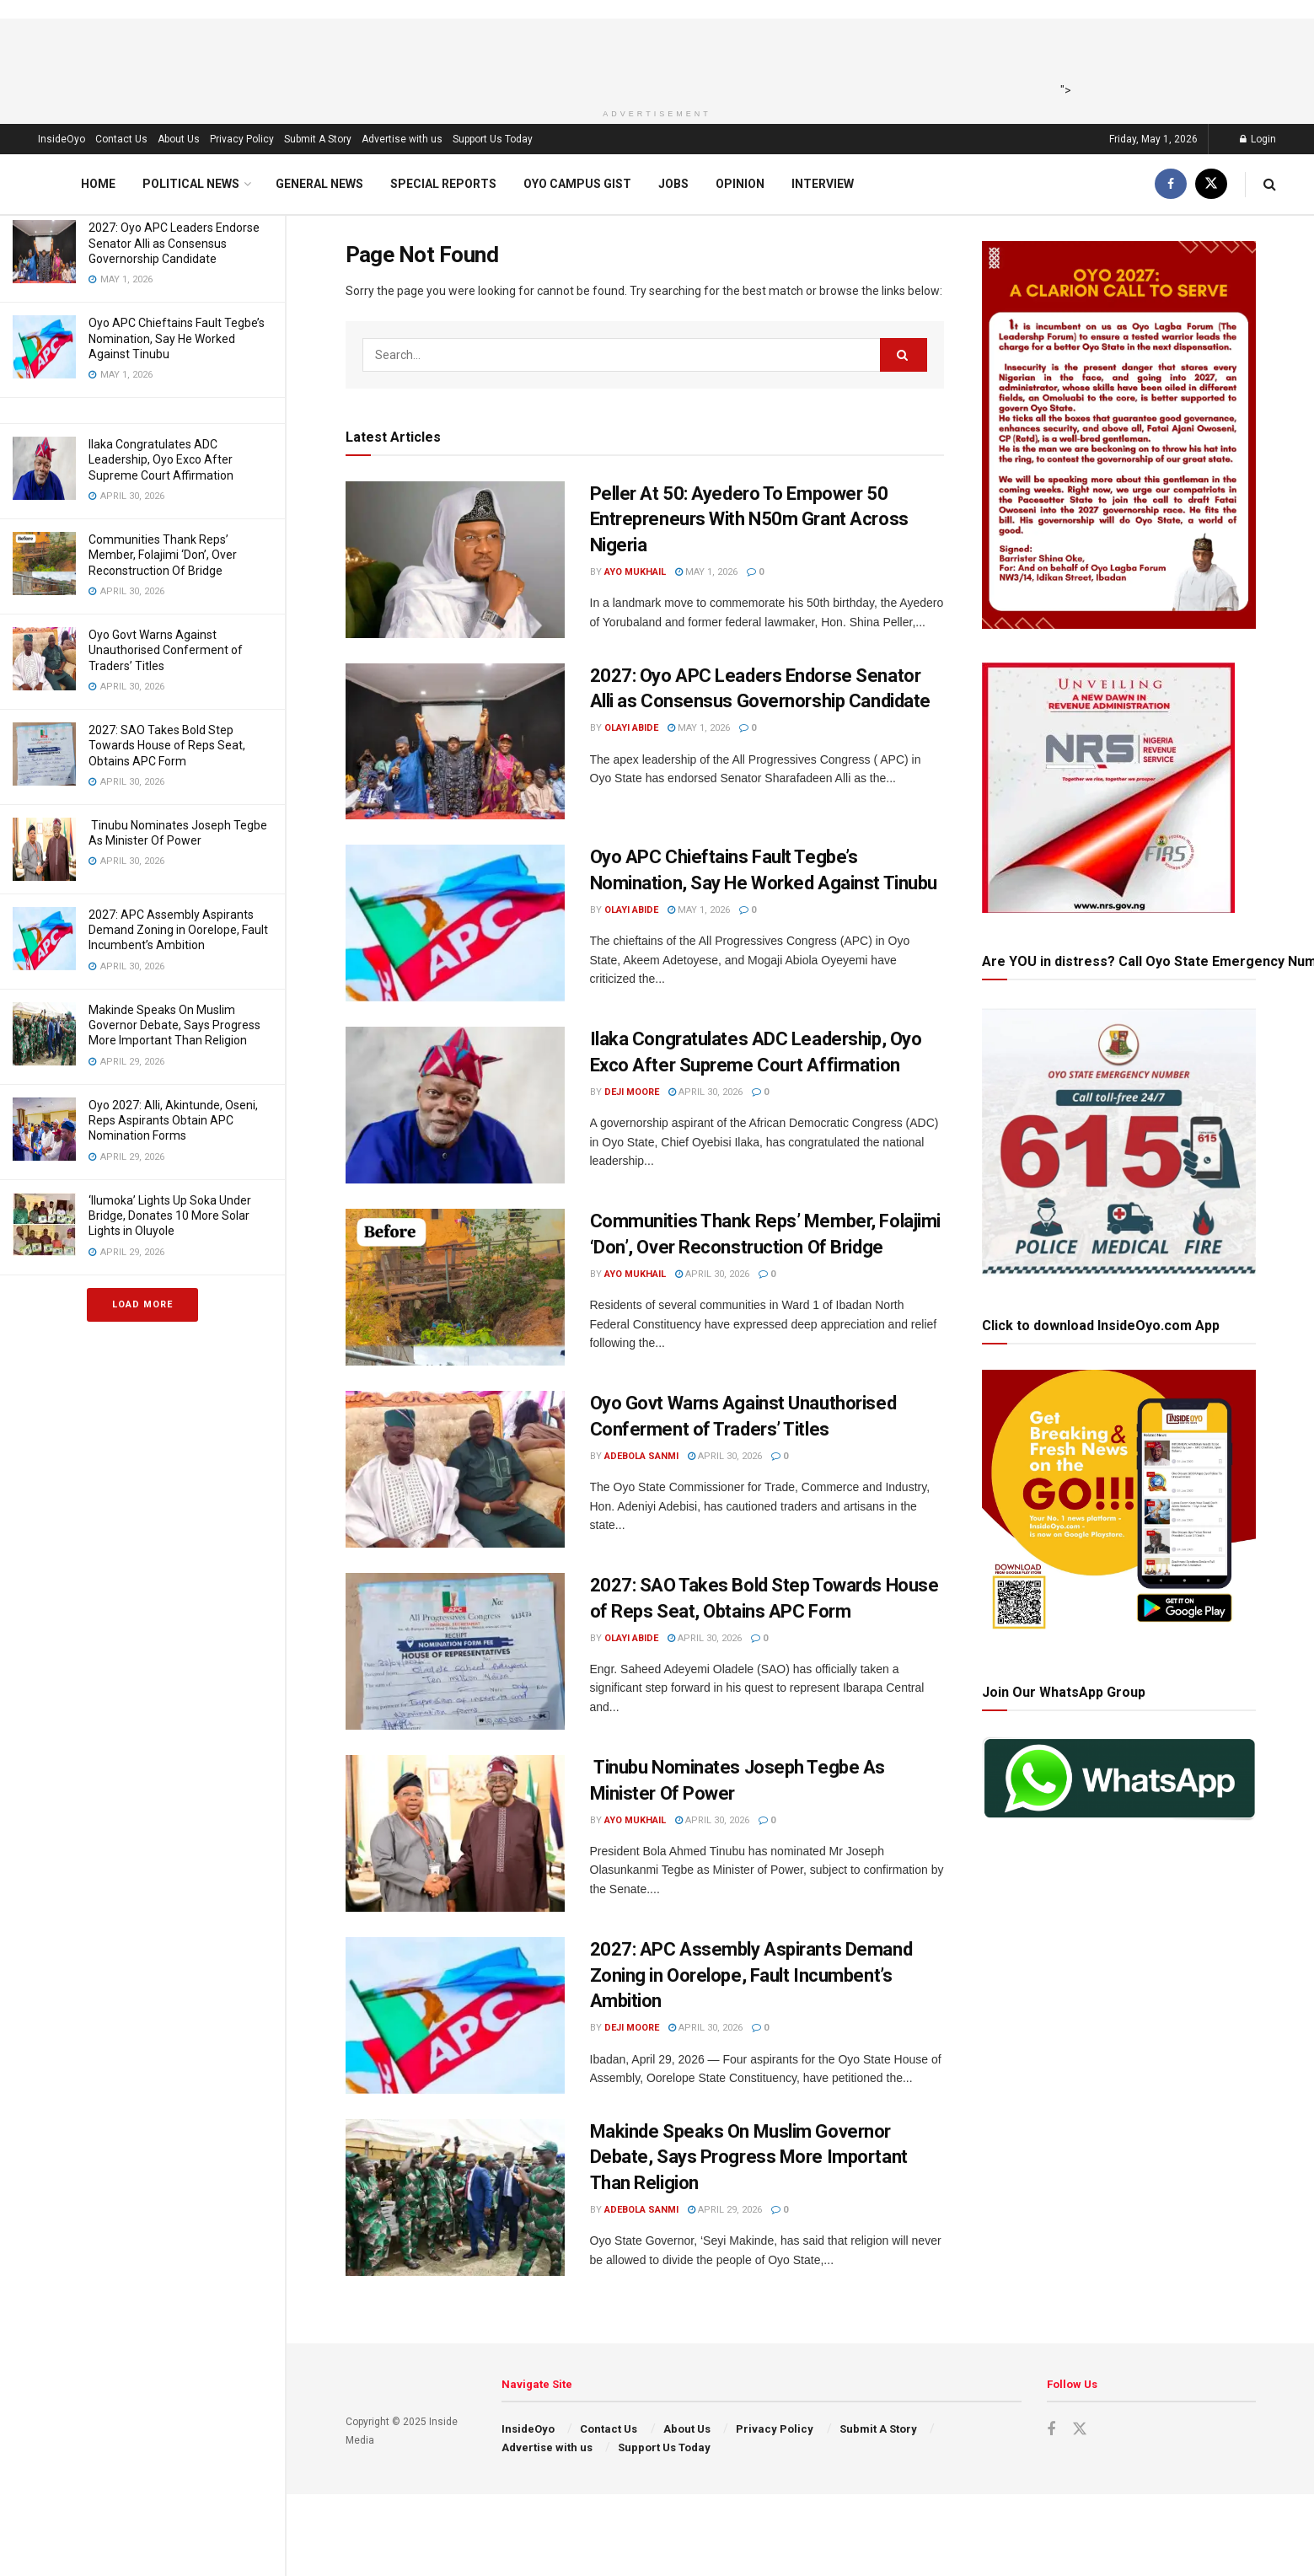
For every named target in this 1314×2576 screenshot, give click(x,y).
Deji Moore (631, 1092)
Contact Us (121, 139)
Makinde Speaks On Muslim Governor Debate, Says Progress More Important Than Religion (174, 1025)
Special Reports (443, 184)
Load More (142, 1304)
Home (98, 184)
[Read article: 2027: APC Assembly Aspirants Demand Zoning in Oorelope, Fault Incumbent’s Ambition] (455, 2015)
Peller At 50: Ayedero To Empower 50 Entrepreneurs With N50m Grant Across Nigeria (749, 519)
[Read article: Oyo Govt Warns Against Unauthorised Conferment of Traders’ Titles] (455, 1469)
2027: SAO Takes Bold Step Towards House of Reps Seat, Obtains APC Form (166, 745)
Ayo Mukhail (635, 571)
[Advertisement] (651, 56)
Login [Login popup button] (1258, 139)
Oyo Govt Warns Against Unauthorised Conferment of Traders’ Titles (165, 650)
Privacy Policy (242, 139)
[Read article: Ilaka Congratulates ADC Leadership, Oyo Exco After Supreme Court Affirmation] (455, 1105)
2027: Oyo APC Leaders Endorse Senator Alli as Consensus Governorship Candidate (174, 243)
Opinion (740, 184)
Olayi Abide (631, 727)
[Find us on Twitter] (1211, 184)
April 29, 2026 (725, 2209)
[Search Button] (1269, 184)
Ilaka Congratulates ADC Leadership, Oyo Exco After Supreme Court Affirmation (160, 459)
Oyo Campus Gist (577, 184)
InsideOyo (61, 139)
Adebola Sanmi (641, 1456)
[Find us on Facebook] (1171, 184)
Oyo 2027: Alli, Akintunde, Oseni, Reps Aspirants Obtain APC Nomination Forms (173, 1120)
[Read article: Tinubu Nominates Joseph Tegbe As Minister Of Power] (455, 1833)
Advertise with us (402, 139)
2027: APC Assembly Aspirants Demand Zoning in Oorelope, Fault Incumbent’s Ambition (178, 930)
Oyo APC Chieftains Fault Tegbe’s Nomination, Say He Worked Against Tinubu (176, 338)
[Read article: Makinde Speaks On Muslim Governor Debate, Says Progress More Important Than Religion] (455, 2197)
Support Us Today (493, 139)
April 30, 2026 (705, 1092)
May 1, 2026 (706, 571)
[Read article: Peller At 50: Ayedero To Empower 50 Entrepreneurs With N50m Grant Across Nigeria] (455, 559)
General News (319, 184)
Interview (822, 184)
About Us (179, 139)
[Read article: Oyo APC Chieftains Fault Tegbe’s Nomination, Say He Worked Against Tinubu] (455, 923)
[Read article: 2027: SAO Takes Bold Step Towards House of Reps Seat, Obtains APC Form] (455, 1651)
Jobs (673, 184)
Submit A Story (317, 139)
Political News (190, 184)
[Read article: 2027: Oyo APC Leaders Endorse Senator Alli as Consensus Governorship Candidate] (455, 741)
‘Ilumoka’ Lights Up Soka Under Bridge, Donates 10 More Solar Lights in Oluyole (169, 1215)
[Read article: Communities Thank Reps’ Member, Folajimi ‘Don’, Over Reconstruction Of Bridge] (455, 1287)
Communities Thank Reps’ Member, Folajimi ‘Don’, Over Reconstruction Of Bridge (162, 555)
